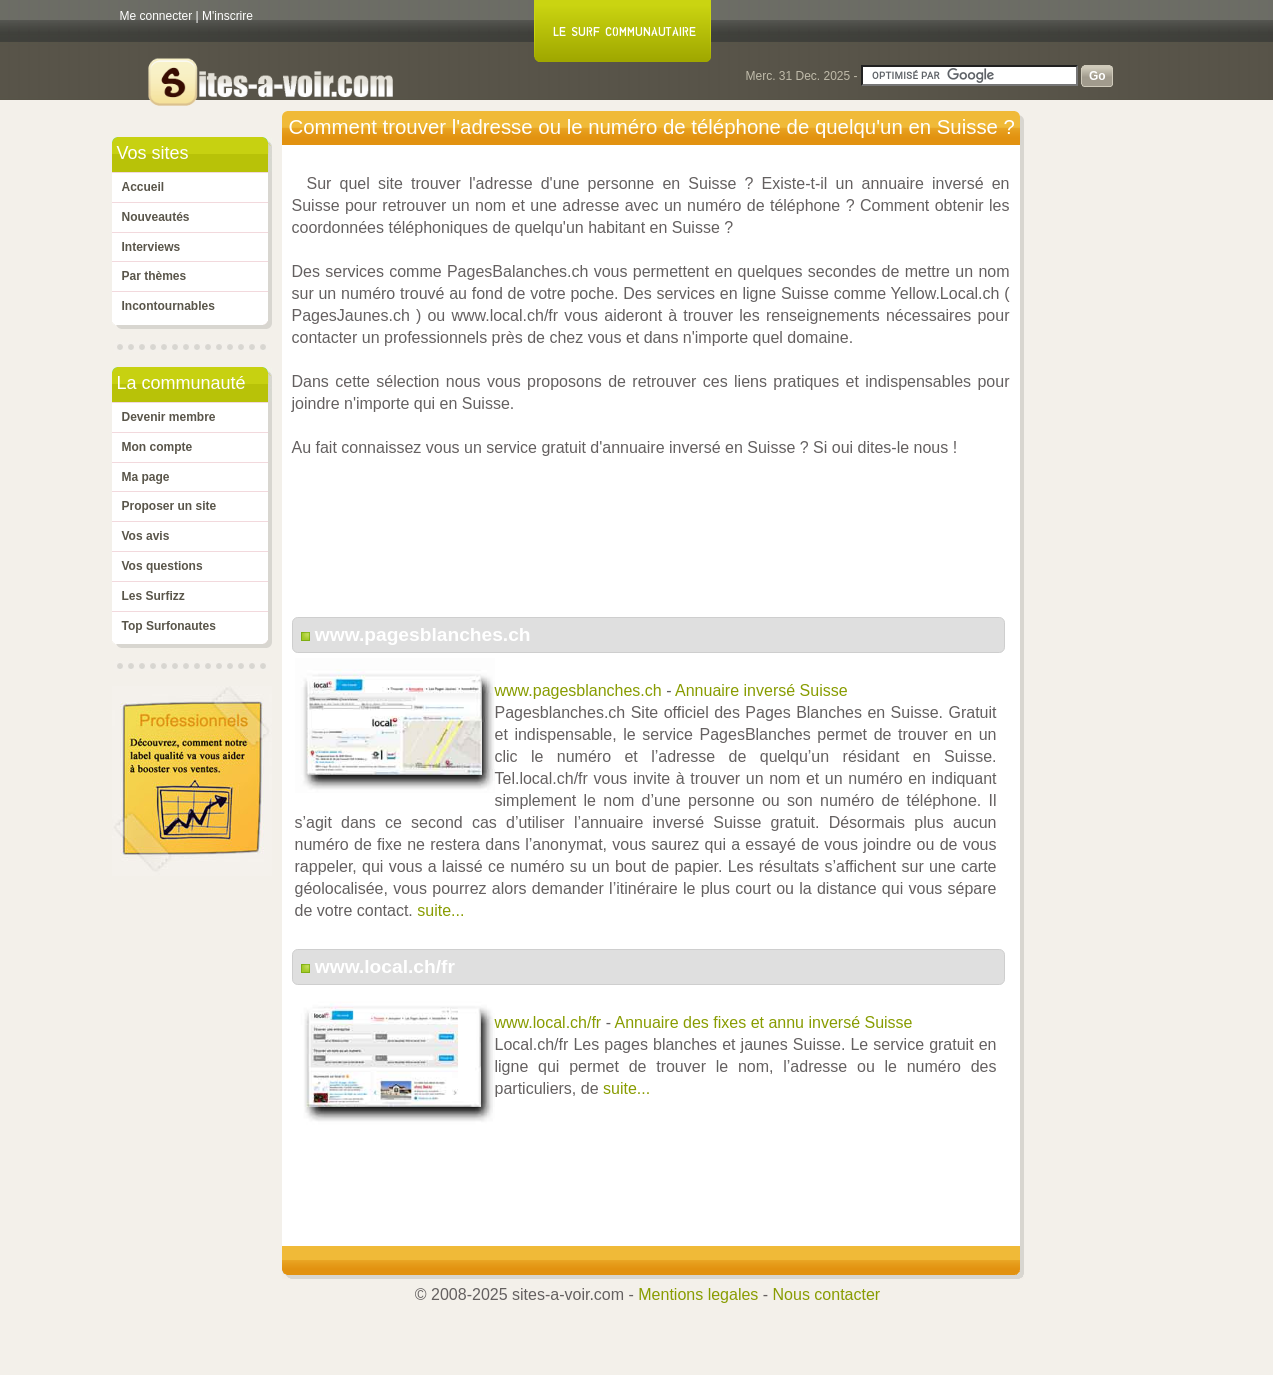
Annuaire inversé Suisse (761, 690)
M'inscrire (227, 16)
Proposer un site (169, 506)
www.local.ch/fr (385, 966)
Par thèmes (154, 276)
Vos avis (146, 536)
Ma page (146, 477)
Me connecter (156, 16)
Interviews (151, 247)
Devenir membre (169, 417)
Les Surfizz (153, 596)
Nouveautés (156, 217)
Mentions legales (698, 1294)
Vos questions (162, 566)
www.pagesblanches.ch (423, 634)
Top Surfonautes (169, 626)
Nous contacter (827, 1294)
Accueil (143, 187)
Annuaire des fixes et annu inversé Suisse (764, 1022)
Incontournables (168, 306)
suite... (440, 910)
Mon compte (157, 447)
